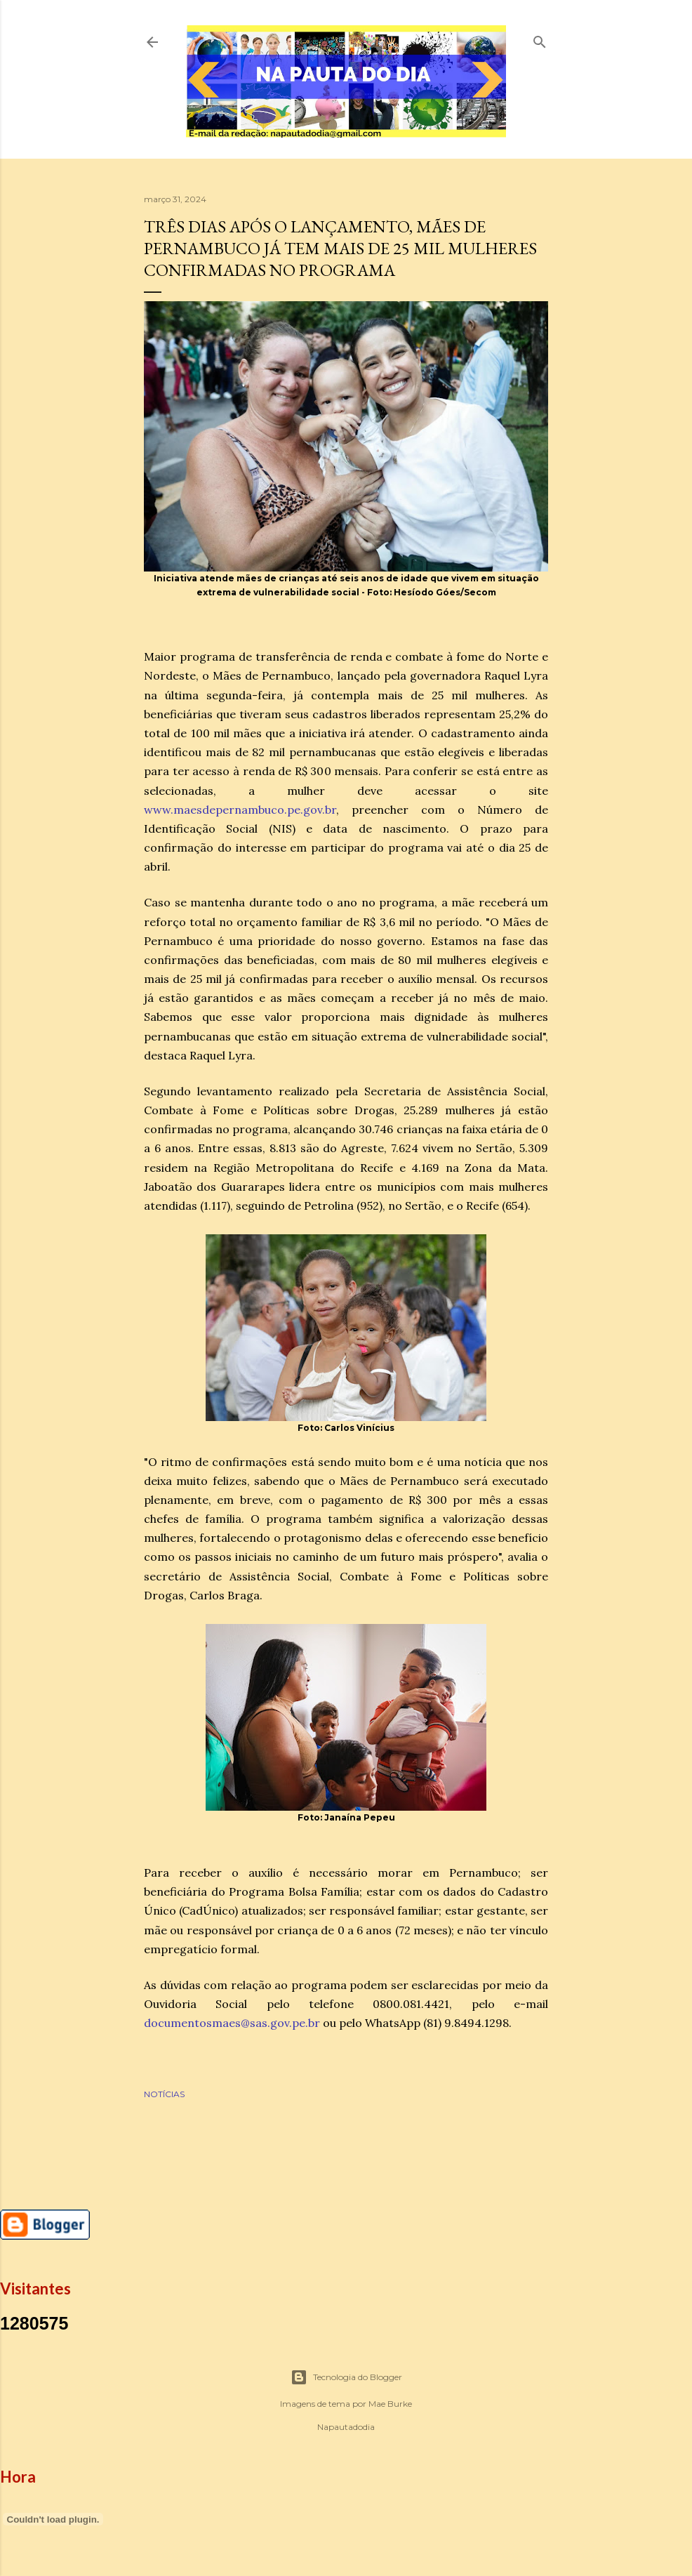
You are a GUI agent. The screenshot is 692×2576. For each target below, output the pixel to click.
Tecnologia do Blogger (346, 2377)
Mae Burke (390, 2403)
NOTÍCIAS (164, 2094)
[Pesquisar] (539, 39)
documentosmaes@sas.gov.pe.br (232, 2023)
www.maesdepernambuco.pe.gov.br (240, 809)
